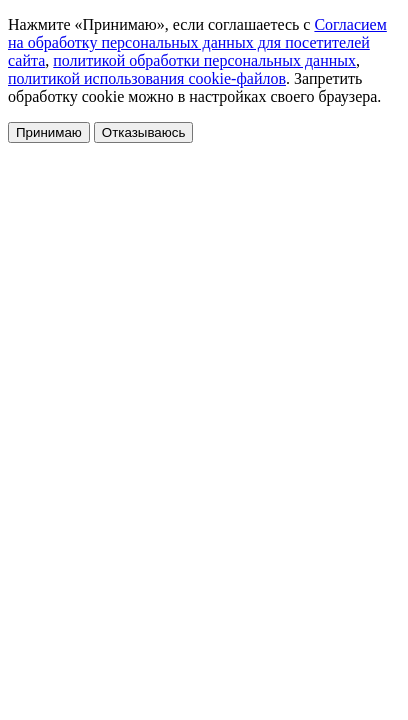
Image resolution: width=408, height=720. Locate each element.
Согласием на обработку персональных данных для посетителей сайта (197, 42)
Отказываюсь (144, 132)
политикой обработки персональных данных (204, 60)
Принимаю (49, 132)
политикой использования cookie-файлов (147, 78)
